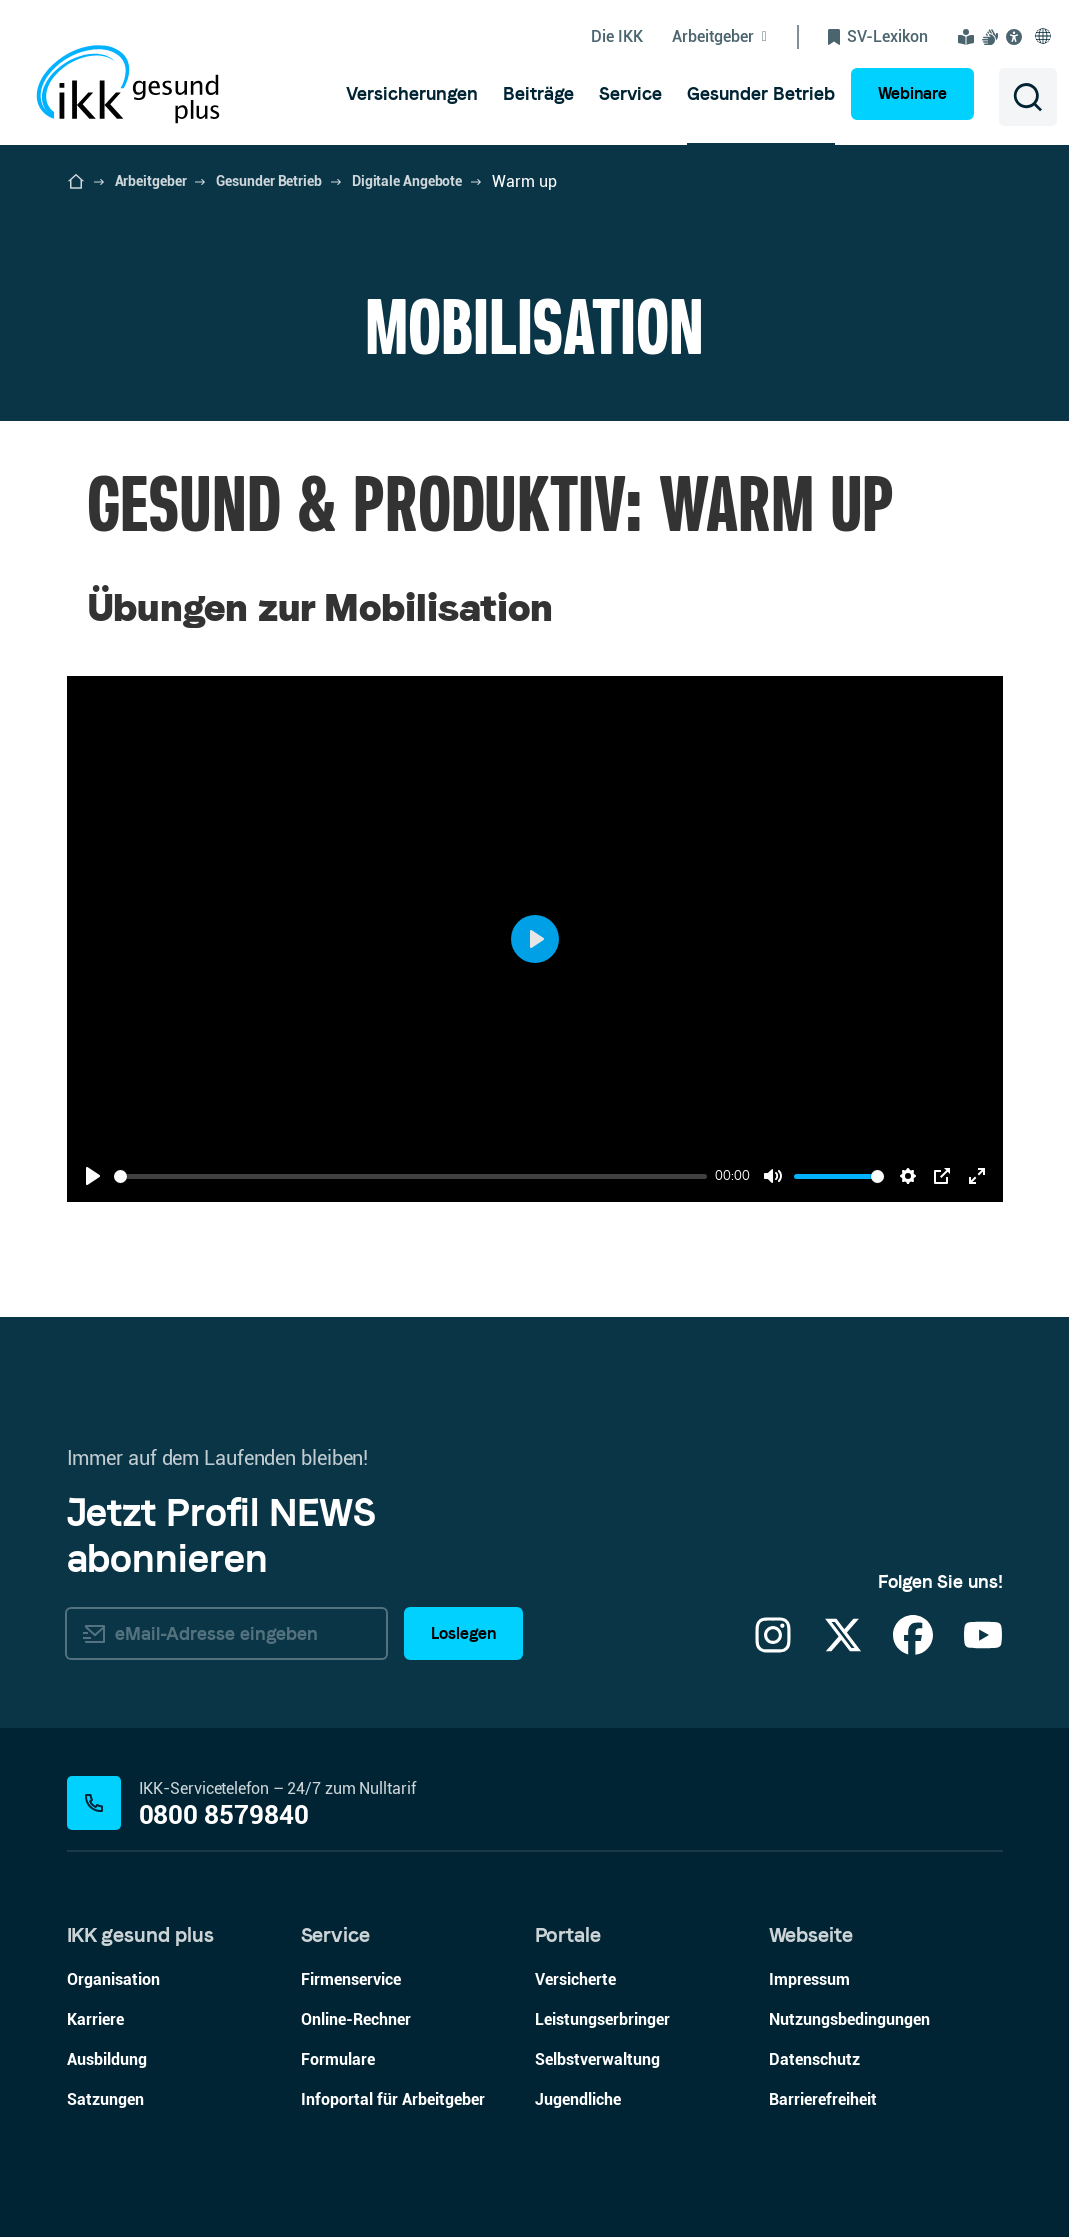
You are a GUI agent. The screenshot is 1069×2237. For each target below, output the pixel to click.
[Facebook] (913, 1647)
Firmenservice (351, 1979)
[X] (843, 1647)
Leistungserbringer (602, 2019)
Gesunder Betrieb (268, 181)
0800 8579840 (224, 1815)
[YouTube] (983, 1647)
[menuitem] (412, 94)
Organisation (113, 1979)
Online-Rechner (356, 2019)
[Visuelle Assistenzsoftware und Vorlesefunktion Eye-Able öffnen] (1017, 37)
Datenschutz (814, 2059)
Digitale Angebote (407, 181)
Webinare (912, 93)
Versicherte (575, 1979)
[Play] (93, 1176)
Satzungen (105, 2099)
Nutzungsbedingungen (849, 2019)
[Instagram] (773, 1647)
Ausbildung (107, 2059)
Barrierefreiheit (823, 2099)
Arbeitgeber (151, 181)
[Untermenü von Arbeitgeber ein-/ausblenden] (735, 37)
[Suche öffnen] (1028, 97)
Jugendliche (578, 2099)
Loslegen (463, 1633)
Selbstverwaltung (597, 2059)
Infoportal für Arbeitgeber (393, 2099)
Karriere (95, 2019)
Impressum (809, 1979)
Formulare (338, 2059)
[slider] (411, 1176)
